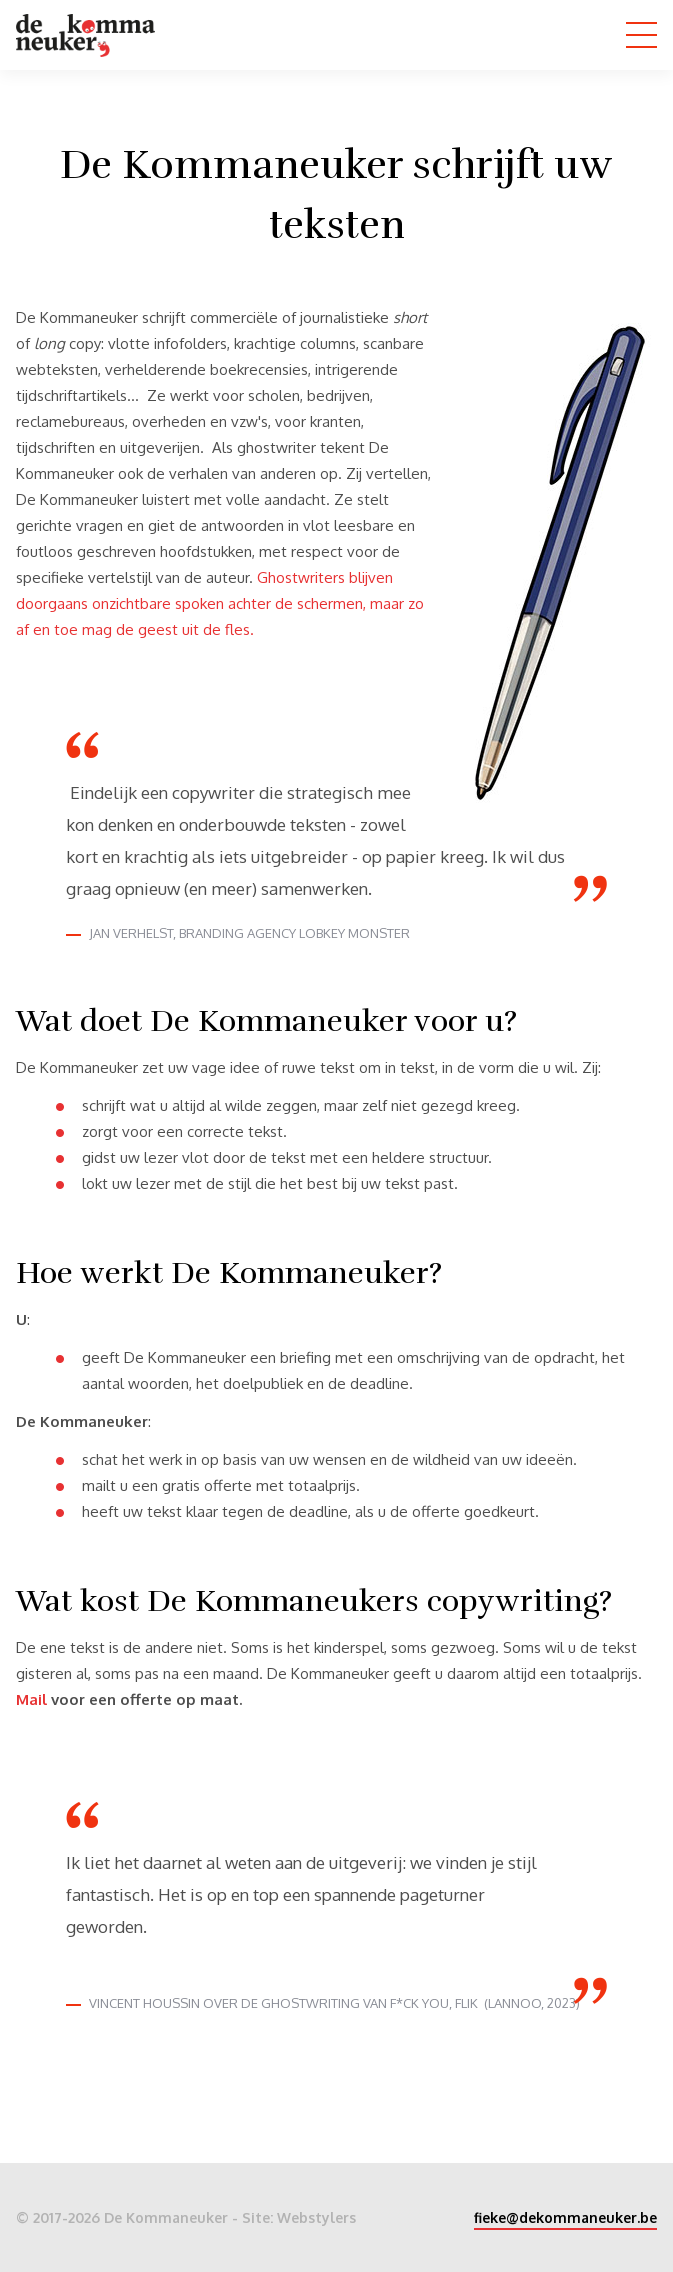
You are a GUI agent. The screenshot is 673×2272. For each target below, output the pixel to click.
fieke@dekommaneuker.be (565, 2217)
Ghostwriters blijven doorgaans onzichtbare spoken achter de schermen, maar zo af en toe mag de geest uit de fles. (220, 603)
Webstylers (316, 2217)
